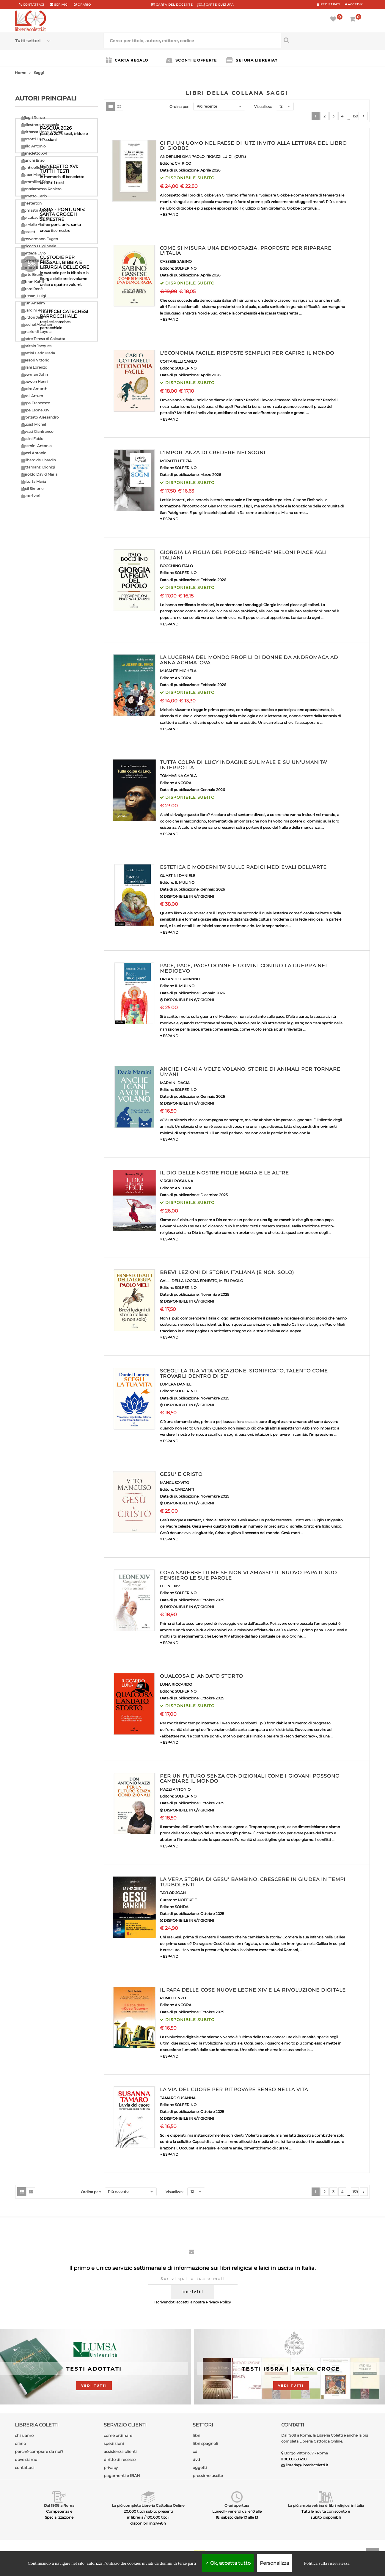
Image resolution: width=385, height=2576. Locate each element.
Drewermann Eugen (39, 239)
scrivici (61, 5)
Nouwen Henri (34, 381)
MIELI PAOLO (231, 1280)
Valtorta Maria (33, 481)
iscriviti (192, 2291)
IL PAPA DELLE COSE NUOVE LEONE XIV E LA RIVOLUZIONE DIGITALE (253, 1990)
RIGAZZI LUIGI (219, 156)
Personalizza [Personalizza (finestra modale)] (274, 2563)
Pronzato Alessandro (40, 417)
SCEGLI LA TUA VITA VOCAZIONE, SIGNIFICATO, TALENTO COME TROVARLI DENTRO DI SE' (244, 1373)
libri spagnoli (205, 2443)
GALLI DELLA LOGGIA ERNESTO (188, 1280)
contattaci (24, 2467)
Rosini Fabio (32, 438)
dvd (196, 2459)
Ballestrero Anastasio (40, 124)
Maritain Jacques (36, 346)
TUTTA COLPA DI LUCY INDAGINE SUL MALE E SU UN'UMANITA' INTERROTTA (243, 764)
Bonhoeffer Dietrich (39, 167)
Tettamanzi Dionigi (38, 467)
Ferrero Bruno (34, 267)
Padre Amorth (34, 388)
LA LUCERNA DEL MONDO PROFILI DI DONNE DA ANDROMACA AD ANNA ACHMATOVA (249, 660)
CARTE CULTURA (215, 5)
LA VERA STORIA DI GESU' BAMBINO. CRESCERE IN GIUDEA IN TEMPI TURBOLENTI (252, 1882)
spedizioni (114, 2443)
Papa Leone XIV (35, 410)
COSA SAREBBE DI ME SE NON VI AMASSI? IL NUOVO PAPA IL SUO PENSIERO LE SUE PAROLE (248, 1575)
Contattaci (33, 5)
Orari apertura (236, 2505)
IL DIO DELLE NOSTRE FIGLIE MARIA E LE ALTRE (224, 1173)
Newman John (34, 374)
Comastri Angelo (36, 210)
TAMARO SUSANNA (178, 2098)
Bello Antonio (33, 146)
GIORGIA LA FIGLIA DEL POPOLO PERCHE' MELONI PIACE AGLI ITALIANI (243, 555)
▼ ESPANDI (170, 214)
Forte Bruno (32, 274)
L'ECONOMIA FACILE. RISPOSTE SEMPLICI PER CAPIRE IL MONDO (247, 353)
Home (20, 72)
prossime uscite (208, 2475)
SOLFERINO (186, 268)
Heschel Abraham (37, 324)
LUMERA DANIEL (175, 1384)
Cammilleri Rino (35, 182)
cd (195, 2451)
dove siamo (26, 2459)
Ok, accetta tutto (228, 2563)
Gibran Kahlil (32, 281)
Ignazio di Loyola (36, 331)
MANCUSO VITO (174, 1482)
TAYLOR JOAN (173, 1893)
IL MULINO (184, 882)
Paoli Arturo (32, 396)
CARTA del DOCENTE (172, 5)
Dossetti (28, 231)
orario (84, 5)
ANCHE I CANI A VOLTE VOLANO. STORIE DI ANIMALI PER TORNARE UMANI (250, 1071)
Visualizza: (263, 106)
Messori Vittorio (35, 360)
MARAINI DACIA (175, 1083)
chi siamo (24, 2435)
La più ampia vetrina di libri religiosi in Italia (326, 2505)
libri (196, 2435)
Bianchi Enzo (33, 160)
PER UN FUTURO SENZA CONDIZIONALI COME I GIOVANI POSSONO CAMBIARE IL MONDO (250, 1778)
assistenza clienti (120, 2451)
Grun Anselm (33, 303)
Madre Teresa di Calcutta (43, 338)
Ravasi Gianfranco (37, 431)
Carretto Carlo (34, 196)
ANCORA (183, 678)
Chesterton (31, 203)
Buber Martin (33, 174)
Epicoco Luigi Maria (38, 246)
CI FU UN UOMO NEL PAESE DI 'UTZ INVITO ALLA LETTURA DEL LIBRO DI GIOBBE (253, 145)
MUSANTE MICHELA (178, 671)
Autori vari (30, 495)
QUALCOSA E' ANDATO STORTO (201, 1676)
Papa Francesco (35, 403)
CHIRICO (183, 163)
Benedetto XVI (34, 153)
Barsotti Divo (33, 139)
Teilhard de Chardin (38, 460)
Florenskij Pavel (35, 260)
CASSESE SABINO (176, 261)
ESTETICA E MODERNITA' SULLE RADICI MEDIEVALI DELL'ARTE (243, 867)
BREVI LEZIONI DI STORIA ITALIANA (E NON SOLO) (227, 1272)
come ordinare (118, 2435)
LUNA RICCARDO (176, 1684)
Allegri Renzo (33, 117)
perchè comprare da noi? (39, 2451)
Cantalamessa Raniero (41, 189)
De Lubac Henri (35, 217)
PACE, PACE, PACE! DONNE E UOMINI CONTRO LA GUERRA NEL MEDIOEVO (244, 968)
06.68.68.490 (295, 2459)
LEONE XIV (170, 1586)
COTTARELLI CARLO (178, 361)
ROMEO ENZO (173, 1998)
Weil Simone (32, 488)
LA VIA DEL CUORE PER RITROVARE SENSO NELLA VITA (234, 2089)
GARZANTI (184, 1489)
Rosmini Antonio (36, 446)
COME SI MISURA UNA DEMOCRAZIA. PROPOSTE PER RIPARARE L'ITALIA (245, 250)
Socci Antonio (33, 453)
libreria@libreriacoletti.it (307, 2465)
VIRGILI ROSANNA (176, 1181)
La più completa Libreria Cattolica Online (148, 2505)
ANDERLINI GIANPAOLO (182, 156)
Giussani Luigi (33, 296)
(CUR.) (240, 156)
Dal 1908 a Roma (59, 2505)
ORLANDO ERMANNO (180, 979)
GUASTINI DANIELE (177, 875)
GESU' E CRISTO (181, 1474)
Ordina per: (179, 106)
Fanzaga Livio (33, 253)
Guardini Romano (37, 310)
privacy (111, 2467)
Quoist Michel (33, 424)
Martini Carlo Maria (38, 353)
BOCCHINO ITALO (176, 566)
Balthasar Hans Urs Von (42, 132)
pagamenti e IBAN (122, 2475)
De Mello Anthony (37, 224)
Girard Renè (32, 289)
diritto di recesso (120, 2459)
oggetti (200, 2467)
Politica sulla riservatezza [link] (326, 2563)
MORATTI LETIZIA (176, 461)
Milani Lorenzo (34, 367)
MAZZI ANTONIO (175, 1789)
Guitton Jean (32, 317)
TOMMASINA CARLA (178, 775)
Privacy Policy (218, 2302)
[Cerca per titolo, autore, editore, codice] (325, 40)
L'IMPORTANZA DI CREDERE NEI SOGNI (212, 452)
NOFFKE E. (188, 1900)
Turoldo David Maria (39, 474)
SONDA (181, 1907)
